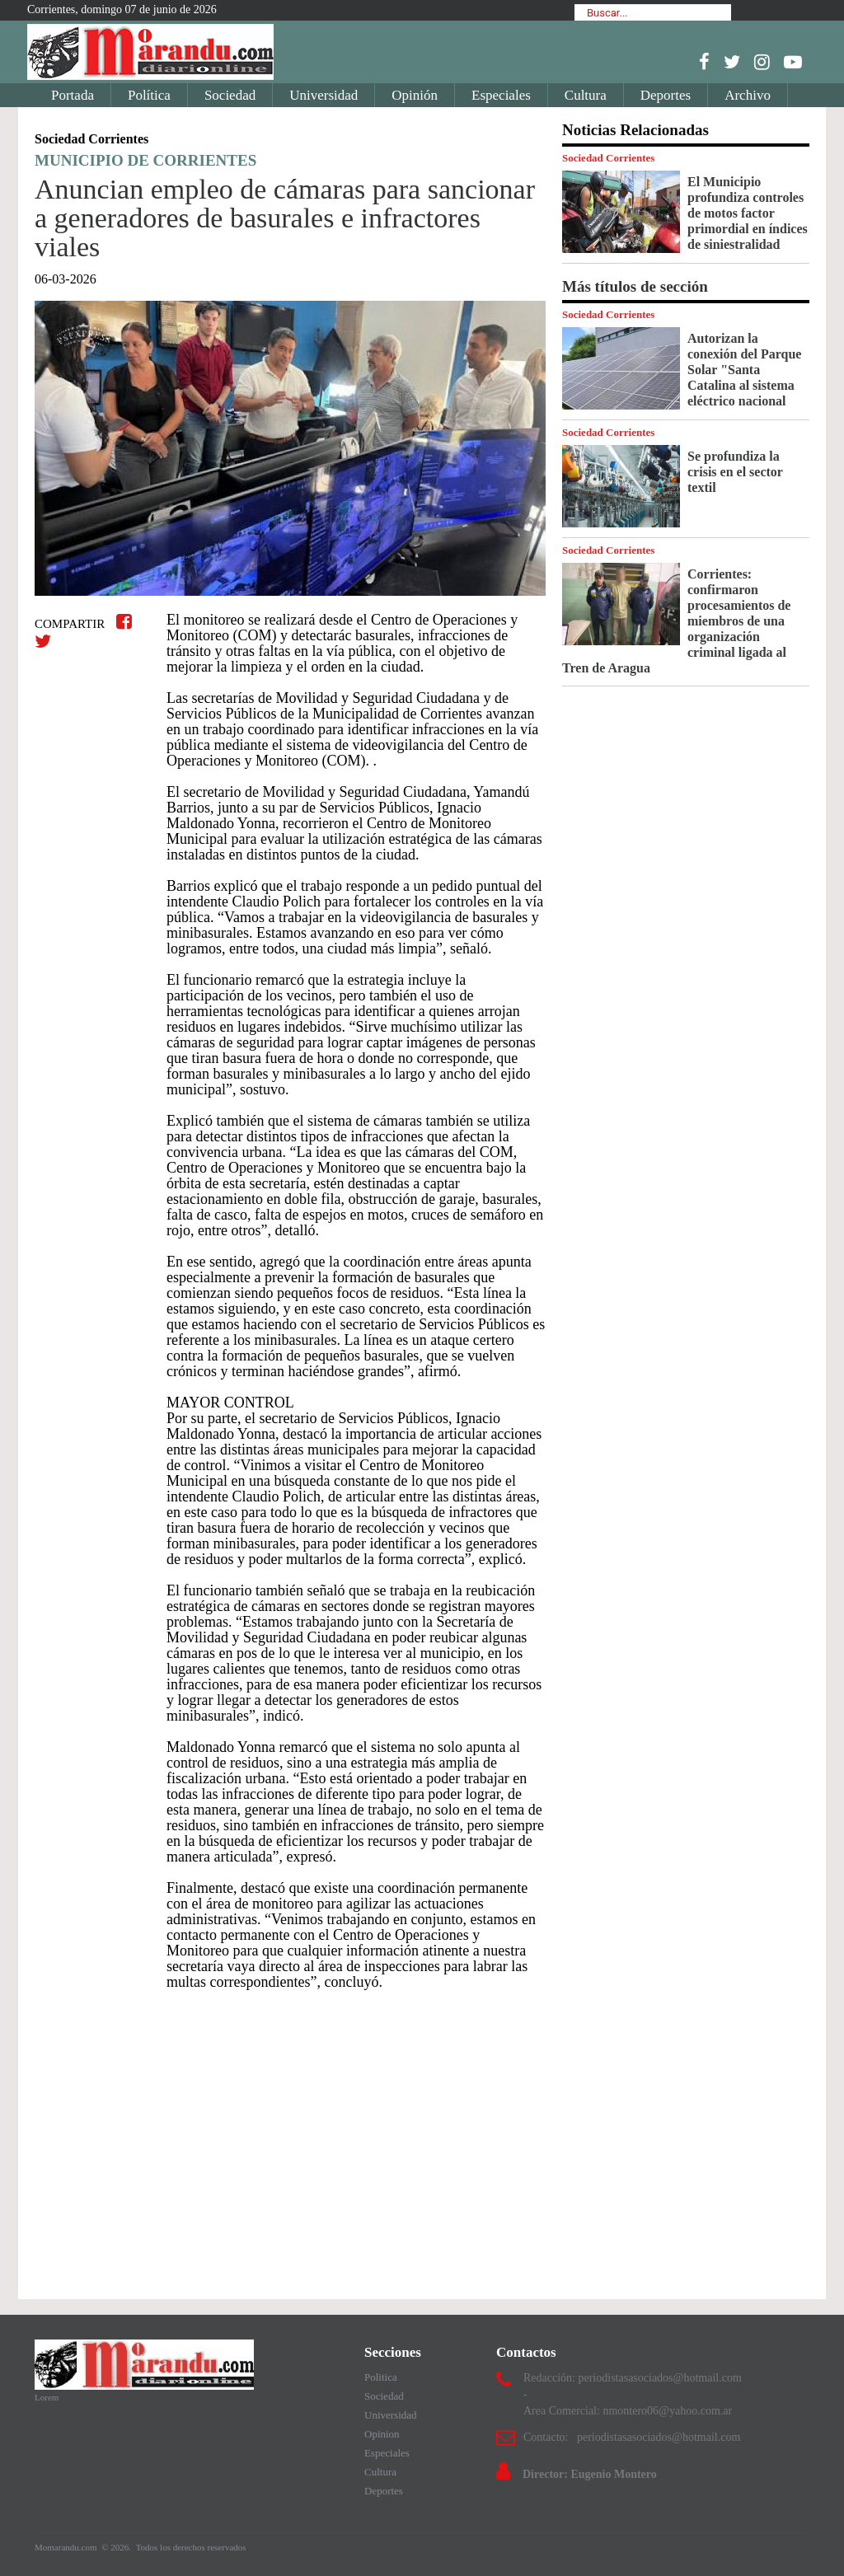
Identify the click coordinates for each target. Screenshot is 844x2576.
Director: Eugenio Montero (590, 2474)
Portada (72, 95)
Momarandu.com (67, 2547)
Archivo (747, 95)
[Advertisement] (290, 2136)
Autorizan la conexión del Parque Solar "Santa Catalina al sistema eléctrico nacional (744, 369)
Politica (380, 2377)
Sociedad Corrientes (608, 158)
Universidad (323, 95)
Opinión (415, 95)
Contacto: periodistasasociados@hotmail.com (631, 2437)
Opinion (382, 2434)
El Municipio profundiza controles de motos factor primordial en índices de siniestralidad (747, 213)
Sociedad (230, 95)
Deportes (665, 95)
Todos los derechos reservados (191, 2547)
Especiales (501, 95)
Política (149, 95)
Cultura (586, 95)
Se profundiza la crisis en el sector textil (735, 471)
